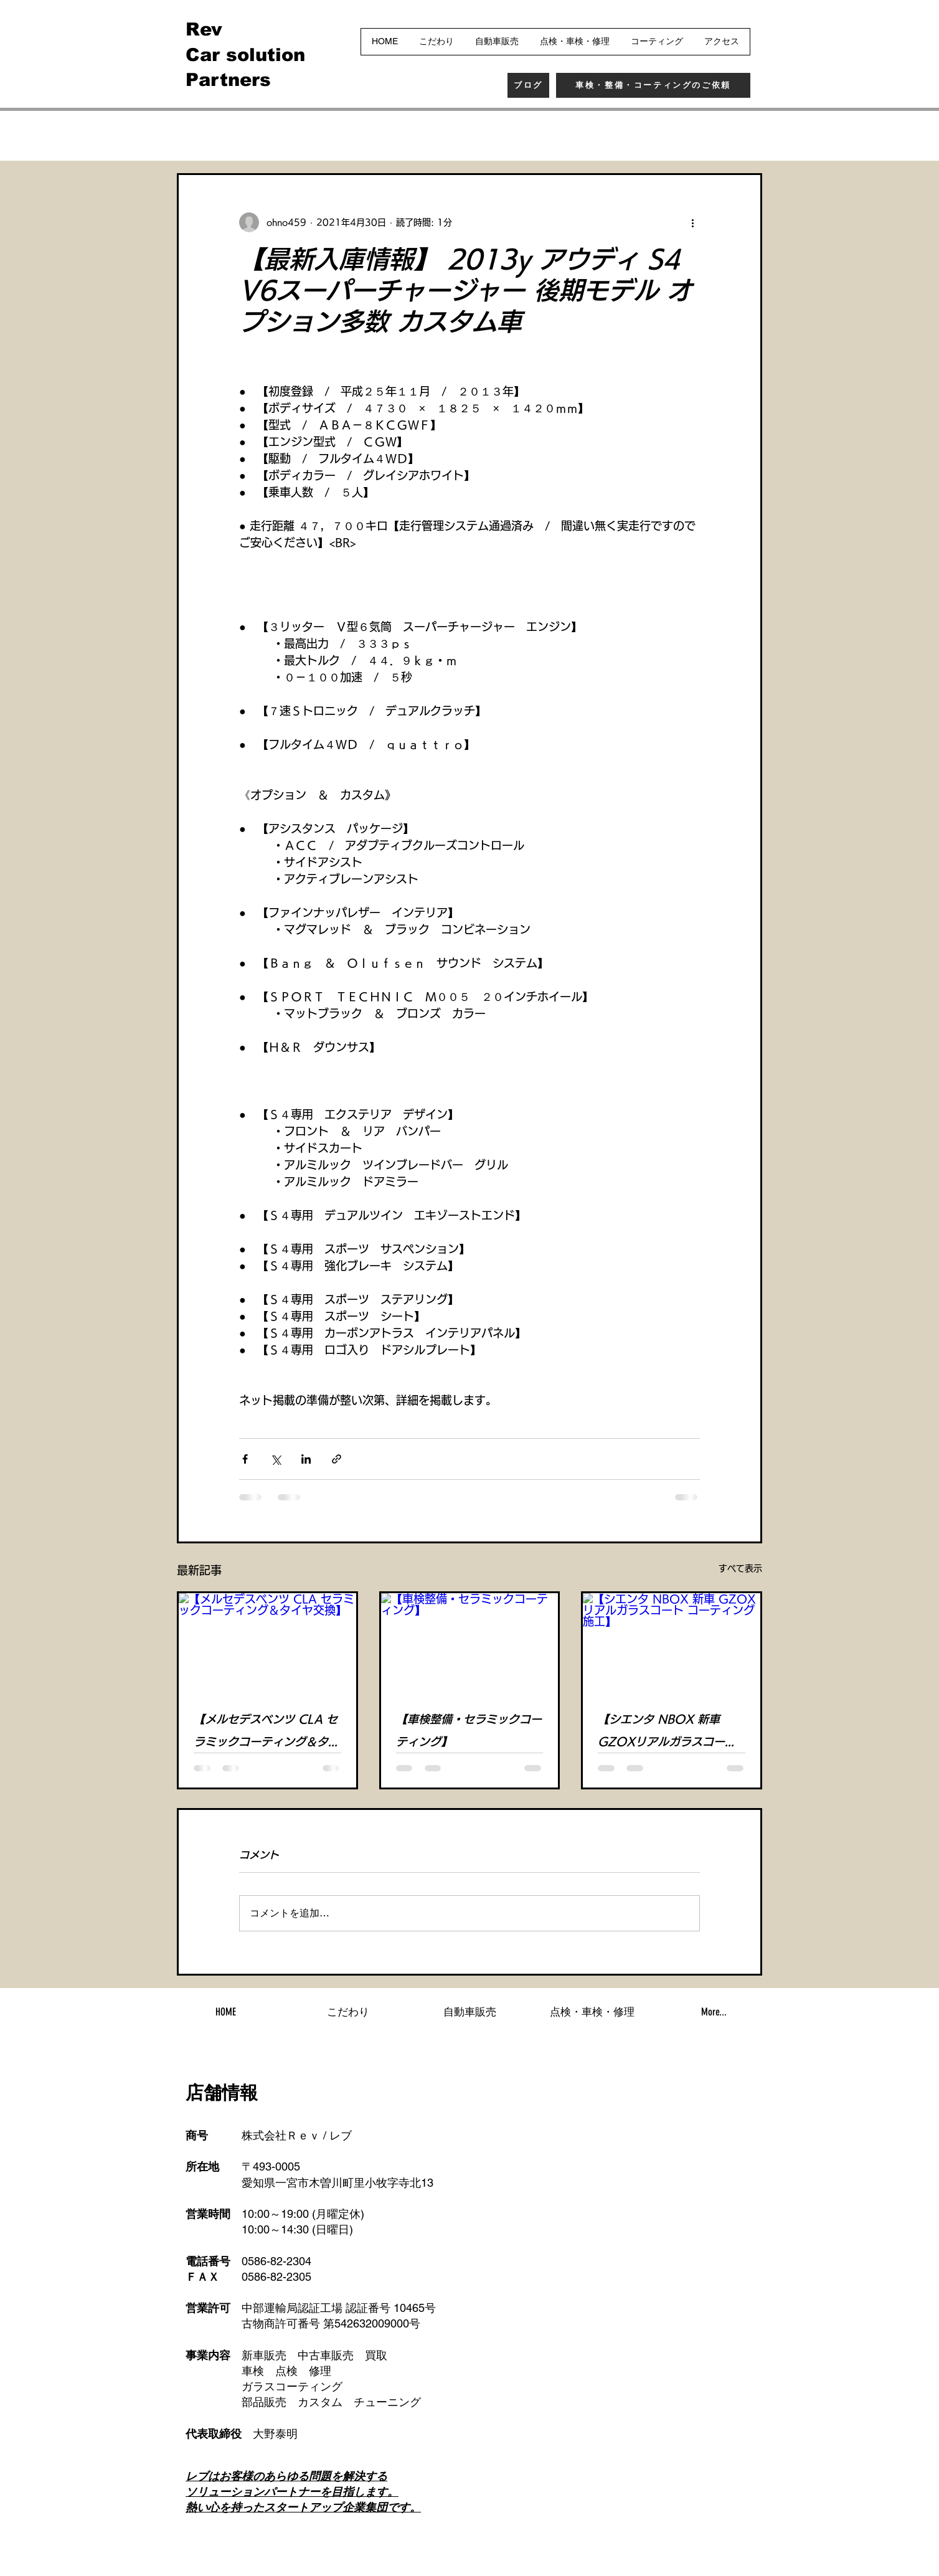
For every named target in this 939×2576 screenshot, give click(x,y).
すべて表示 (740, 1568)
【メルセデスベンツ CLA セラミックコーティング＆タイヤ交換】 (266, 1733)
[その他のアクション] (692, 222)
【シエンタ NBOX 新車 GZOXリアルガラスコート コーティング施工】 (667, 1733)
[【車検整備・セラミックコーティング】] (470, 1643)
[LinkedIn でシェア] (306, 1459)
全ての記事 (202, 135)
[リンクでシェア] (336, 1459)
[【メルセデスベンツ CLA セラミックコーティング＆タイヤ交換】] (267, 1643)
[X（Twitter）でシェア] (275, 1459)
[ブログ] (528, 85)
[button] (746, 136)
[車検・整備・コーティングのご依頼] (653, 85)
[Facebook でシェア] (245, 1459)
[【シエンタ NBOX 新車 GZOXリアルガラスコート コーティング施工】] (671, 1643)
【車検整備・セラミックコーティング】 (469, 1730)
